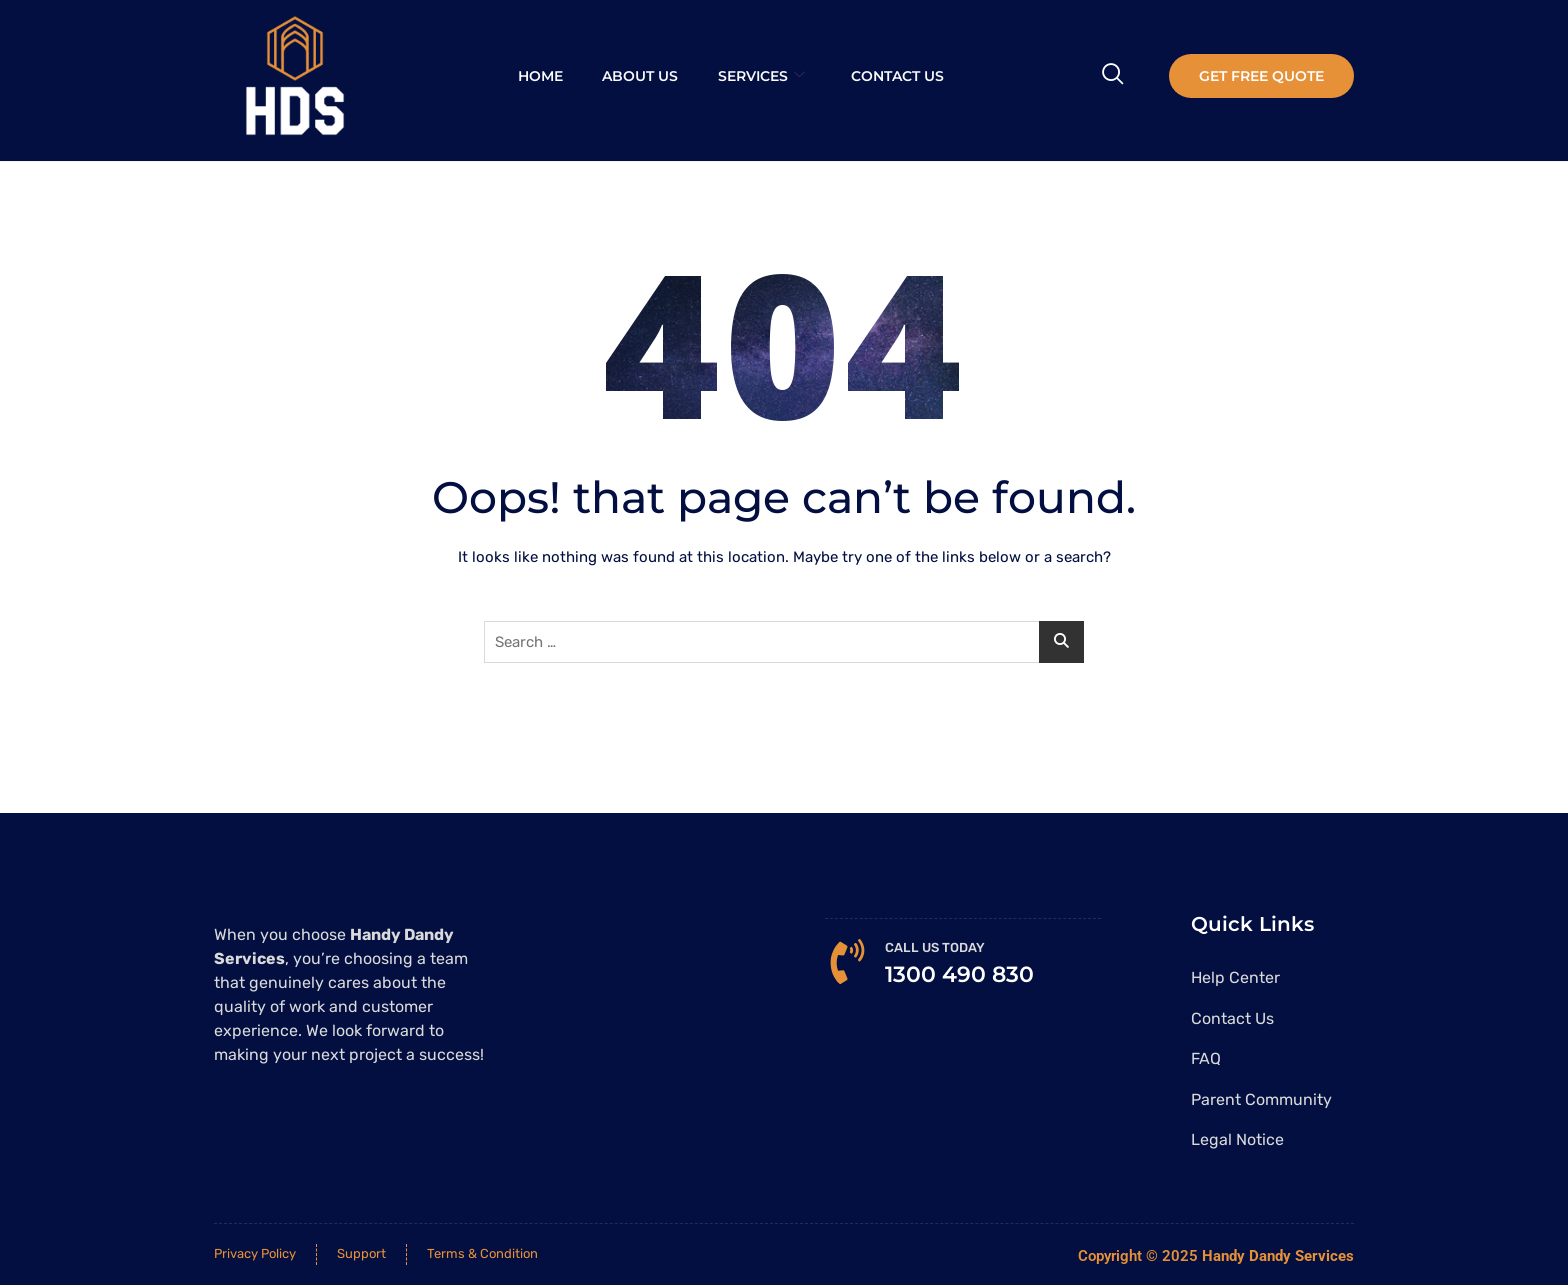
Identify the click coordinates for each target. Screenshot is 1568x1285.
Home (539, 76)
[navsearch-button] (1113, 76)
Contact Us (897, 76)
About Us (640, 76)
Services (761, 76)
